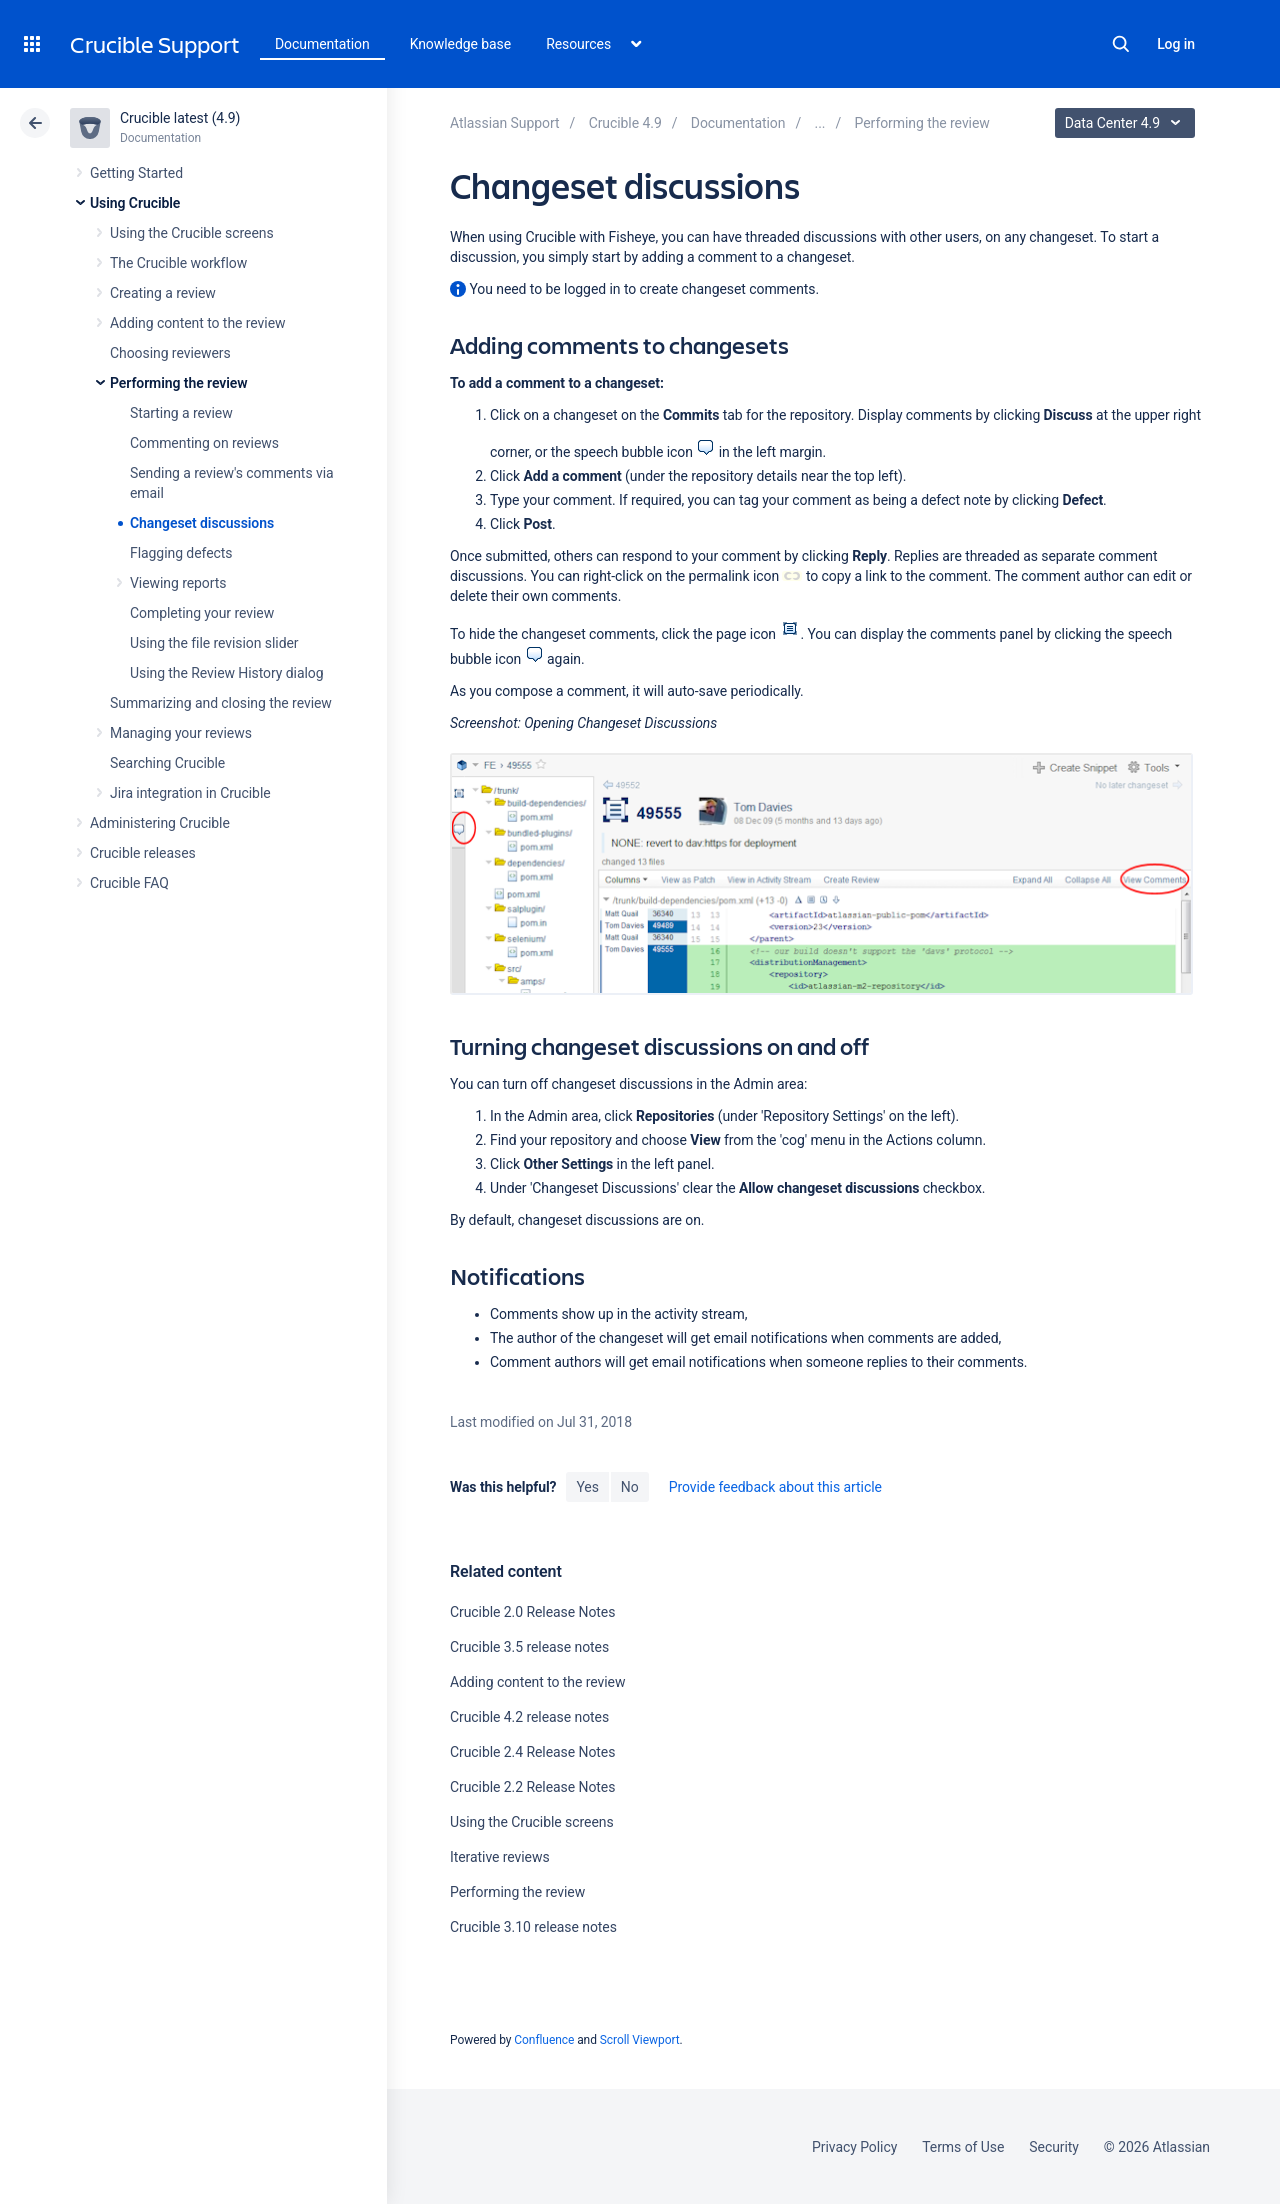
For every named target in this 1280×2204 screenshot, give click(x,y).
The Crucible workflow (178, 263)
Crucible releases (143, 853)
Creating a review (163, 293)
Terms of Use (963, 2147)
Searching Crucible (167, 763)
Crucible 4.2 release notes (529, 1717)
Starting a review (181, 413)
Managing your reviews (181, 733)
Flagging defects (181, 553)
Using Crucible (135, 203)
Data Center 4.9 (1127, 123)
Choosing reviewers (170, 353)
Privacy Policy (854, 2147)
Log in (1176, 44)
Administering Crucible (160, 823)
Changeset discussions (202, 523)
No (630, 1487)
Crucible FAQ (129, 883)
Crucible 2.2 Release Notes (532, 1787)
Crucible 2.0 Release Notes (532, 1612)
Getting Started (136, 173)
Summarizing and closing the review (221, 703)
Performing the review (179, 383)
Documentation (322, 44)
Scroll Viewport (640, 2040)
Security (1054, 2147)
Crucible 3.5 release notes (529, 1647)
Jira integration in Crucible (190, 793)
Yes (587, 1487)
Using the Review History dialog (227, 673)
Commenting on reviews (204, 443)
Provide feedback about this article (775, 1487)
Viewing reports (178, 583)
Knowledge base (461, 44)
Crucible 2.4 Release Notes (532, 1752)
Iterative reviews (500, 1857)
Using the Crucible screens (192, 233)
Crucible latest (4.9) (180, 118)
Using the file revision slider (214, 643)
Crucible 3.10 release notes (533, 1927)
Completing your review (202, 613)
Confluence (544, 2040)
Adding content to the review (197, 323)
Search (1121, 44)
